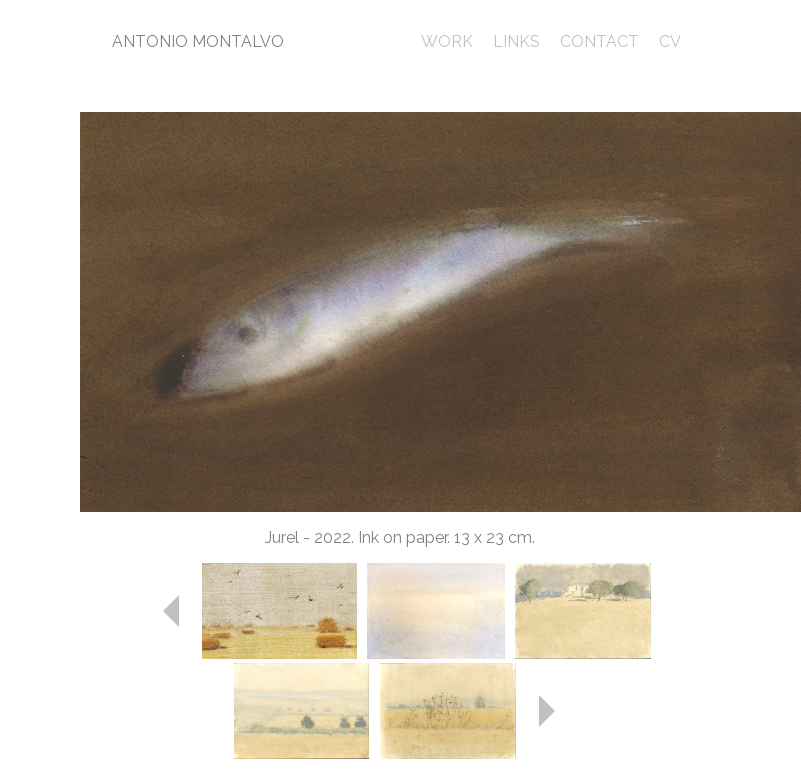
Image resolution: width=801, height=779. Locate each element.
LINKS (516, 41)
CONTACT (599, 41)
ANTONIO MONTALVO (198, 41)
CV (670, 41)
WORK (447, 41)
